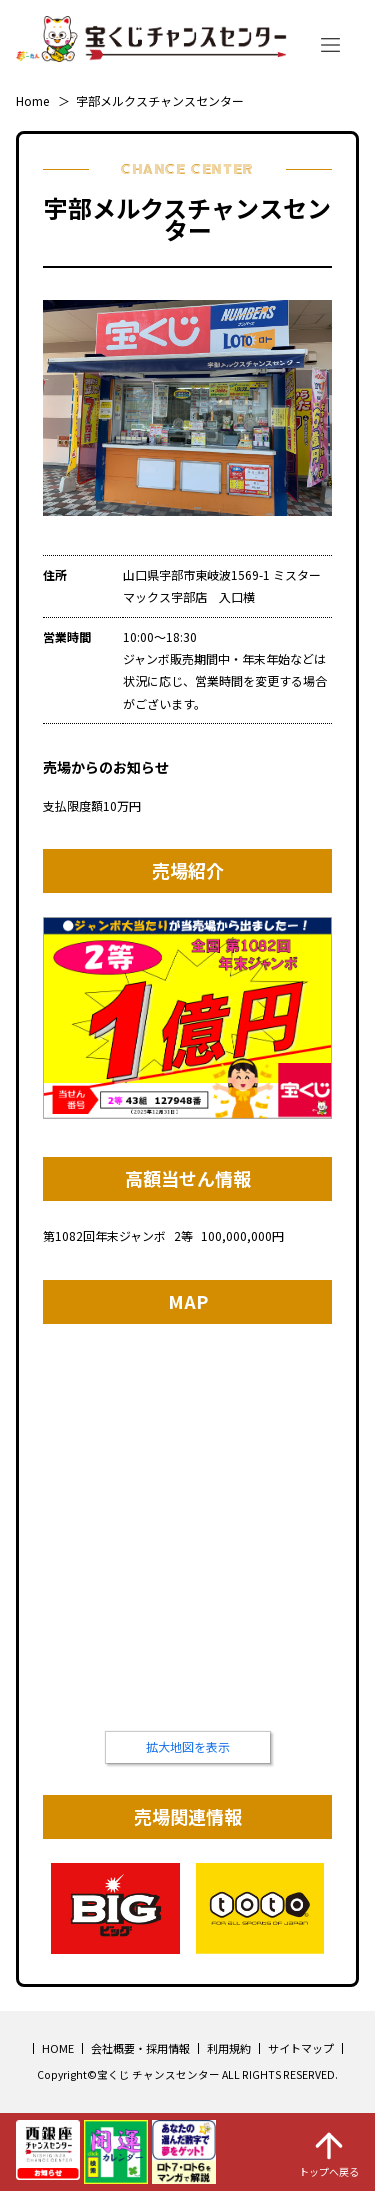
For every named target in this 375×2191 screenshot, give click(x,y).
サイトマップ (301, 2048)
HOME (58, 2048)
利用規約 (229, 2048)
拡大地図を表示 (188, 1746)
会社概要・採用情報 (140, 2048)
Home (32, 100)
